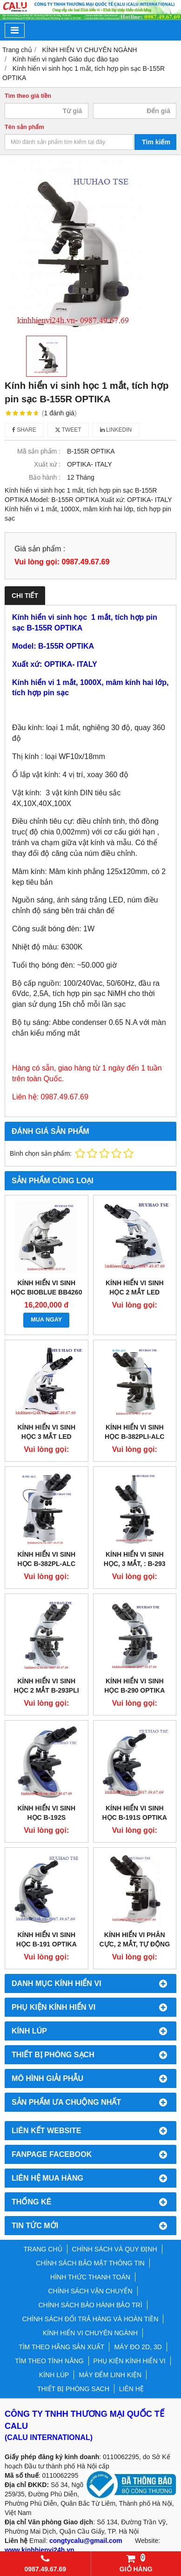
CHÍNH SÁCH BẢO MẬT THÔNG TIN (90, 2263)
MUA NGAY (46, 1319)
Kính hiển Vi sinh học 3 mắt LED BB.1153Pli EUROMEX (46, 1437)
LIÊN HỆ (131, 2389)
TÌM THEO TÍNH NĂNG (49, 2361)
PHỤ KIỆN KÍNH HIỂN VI (130, 2361)
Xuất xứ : (47, 464)
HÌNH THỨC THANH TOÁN (90, 2277)
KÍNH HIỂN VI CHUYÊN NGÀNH (90, 2333)
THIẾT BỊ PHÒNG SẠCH (73, 2389)
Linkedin (116, 430)
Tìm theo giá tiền (28, 96)
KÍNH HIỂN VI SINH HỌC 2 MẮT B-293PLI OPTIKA (46, 1690)
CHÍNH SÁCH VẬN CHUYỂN (90, 2291)
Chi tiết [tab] (25, 595)
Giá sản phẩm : (39, 548)
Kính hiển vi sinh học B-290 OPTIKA (134, 1685)
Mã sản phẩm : (38, 451)
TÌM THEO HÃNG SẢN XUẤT (61, 2347)
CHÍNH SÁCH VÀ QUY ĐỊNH (114, 2249)
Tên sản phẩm (24, 127)
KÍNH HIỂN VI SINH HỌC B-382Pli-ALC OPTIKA (134, 1437)
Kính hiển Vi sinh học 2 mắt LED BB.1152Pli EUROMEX (134, 1292)
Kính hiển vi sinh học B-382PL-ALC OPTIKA (46, 1564)
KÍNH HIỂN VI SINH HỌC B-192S (46, 1812)
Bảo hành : (44, 477)
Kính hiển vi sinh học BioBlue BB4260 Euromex (46, 1292)
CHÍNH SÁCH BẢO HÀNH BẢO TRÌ (90, 2305)
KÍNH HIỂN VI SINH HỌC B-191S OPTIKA (134, 1812)
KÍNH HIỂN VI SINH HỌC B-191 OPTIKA (46, 1939)
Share (24, 430)
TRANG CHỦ (42, 2249)
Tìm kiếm (156, 142)
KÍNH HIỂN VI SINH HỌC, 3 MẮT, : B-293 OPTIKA (135, 1564)
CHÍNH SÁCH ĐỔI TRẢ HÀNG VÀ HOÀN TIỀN (90, 2319)
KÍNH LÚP (54, 2375)
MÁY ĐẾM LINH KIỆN (110, 2375)
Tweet (68, 430)
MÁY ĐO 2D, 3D (137, 2347)
